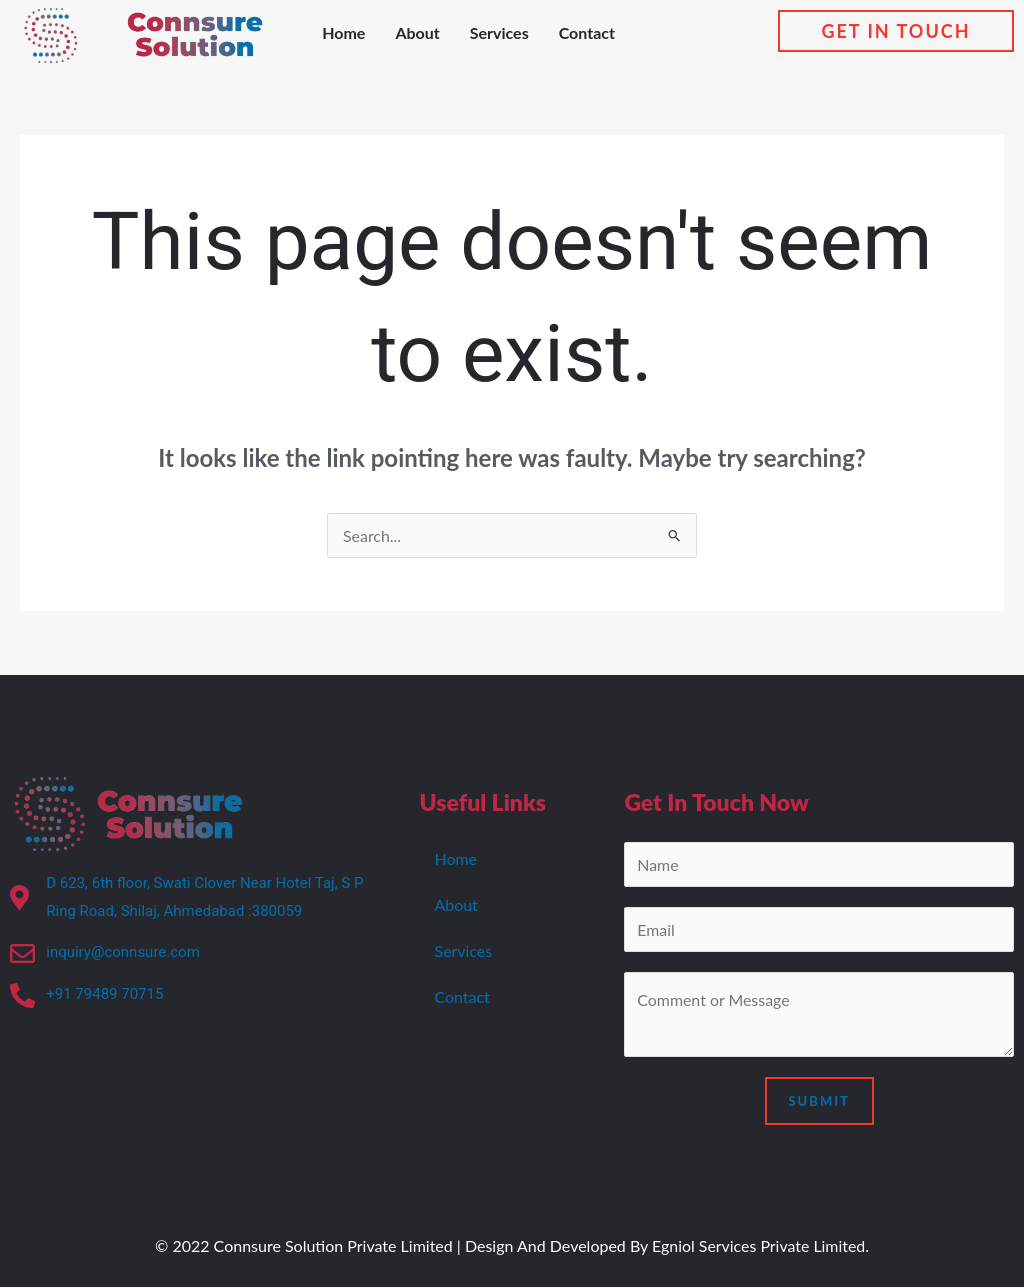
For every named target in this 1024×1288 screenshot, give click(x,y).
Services (499, 32)
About (417, 32)
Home (343, 32)
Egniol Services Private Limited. (760, 1246)
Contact (587, 32)
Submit (819, 1102)
